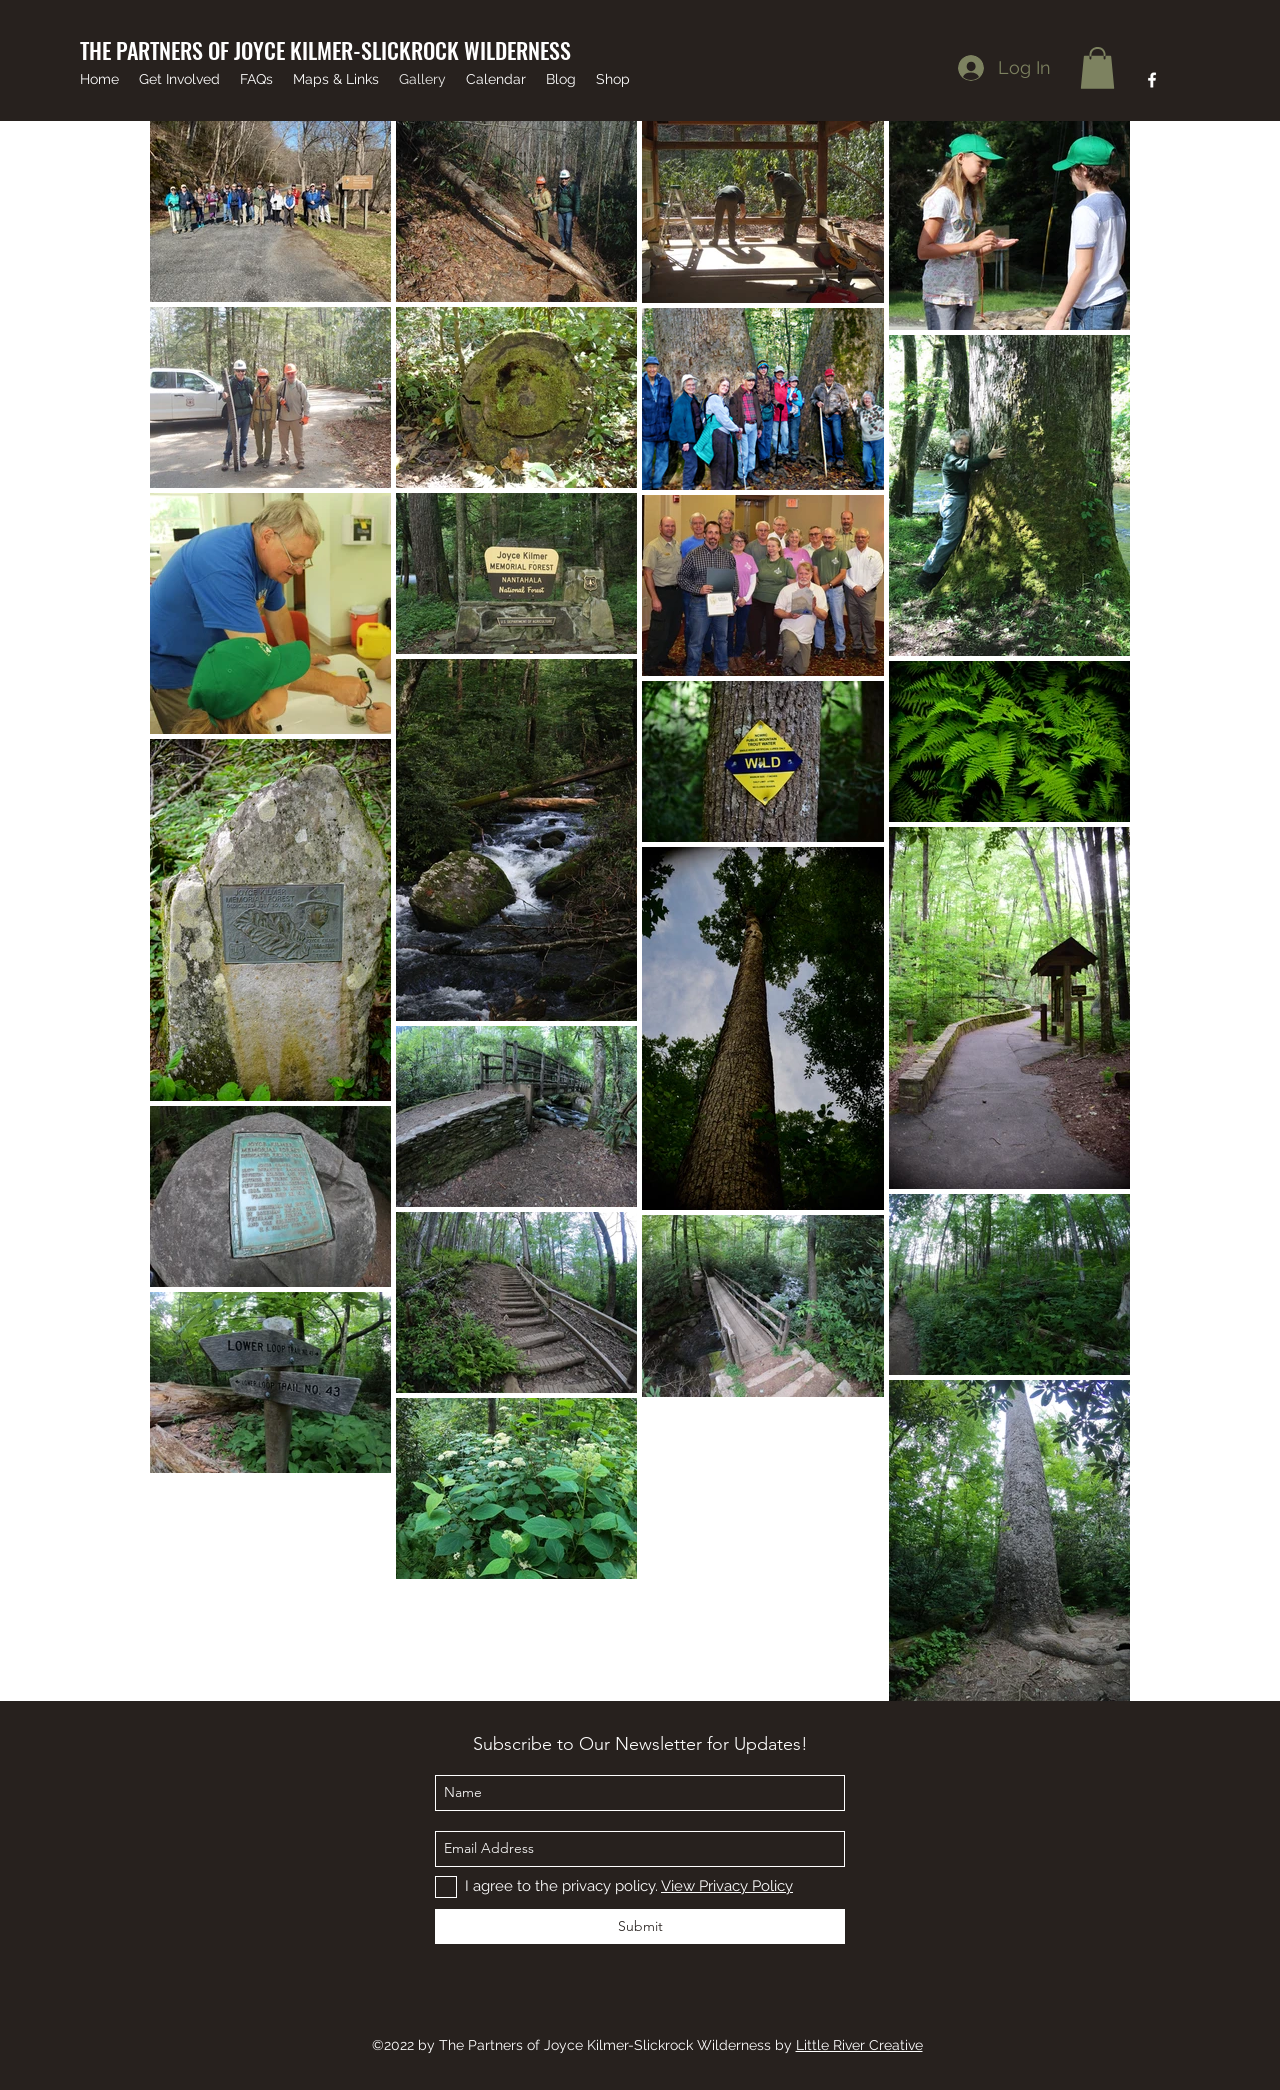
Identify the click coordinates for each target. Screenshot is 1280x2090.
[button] (1097, 68)
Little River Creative (859, 2045)
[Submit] (640, 1926)
